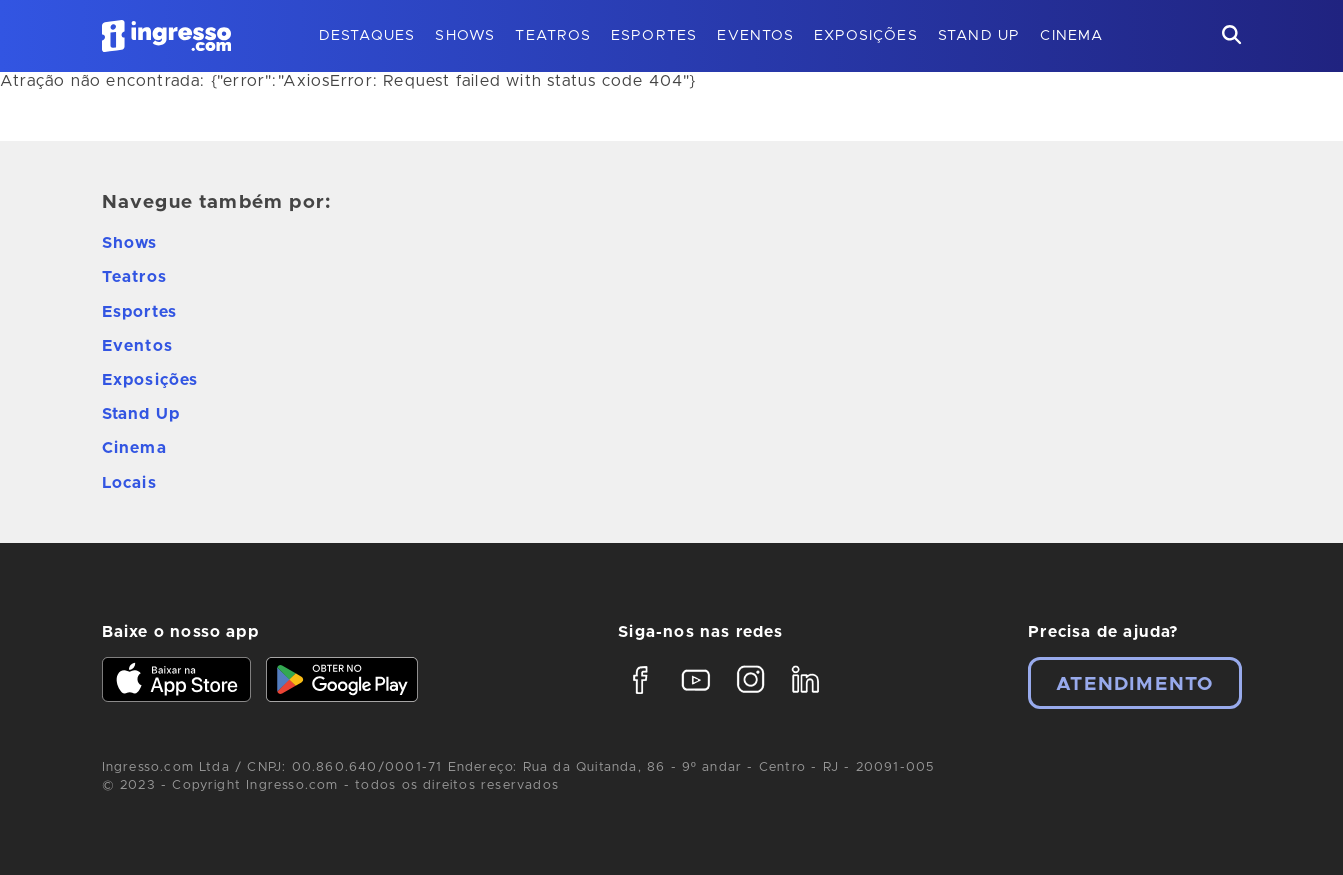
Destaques (367, 36)
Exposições (866, 36)
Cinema (1071, 36)
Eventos (755, 36)
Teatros (552, 36)
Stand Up (979, 36)
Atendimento (1134, 684)
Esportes (654, 36)
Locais (129, 483)
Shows (465, 36)
